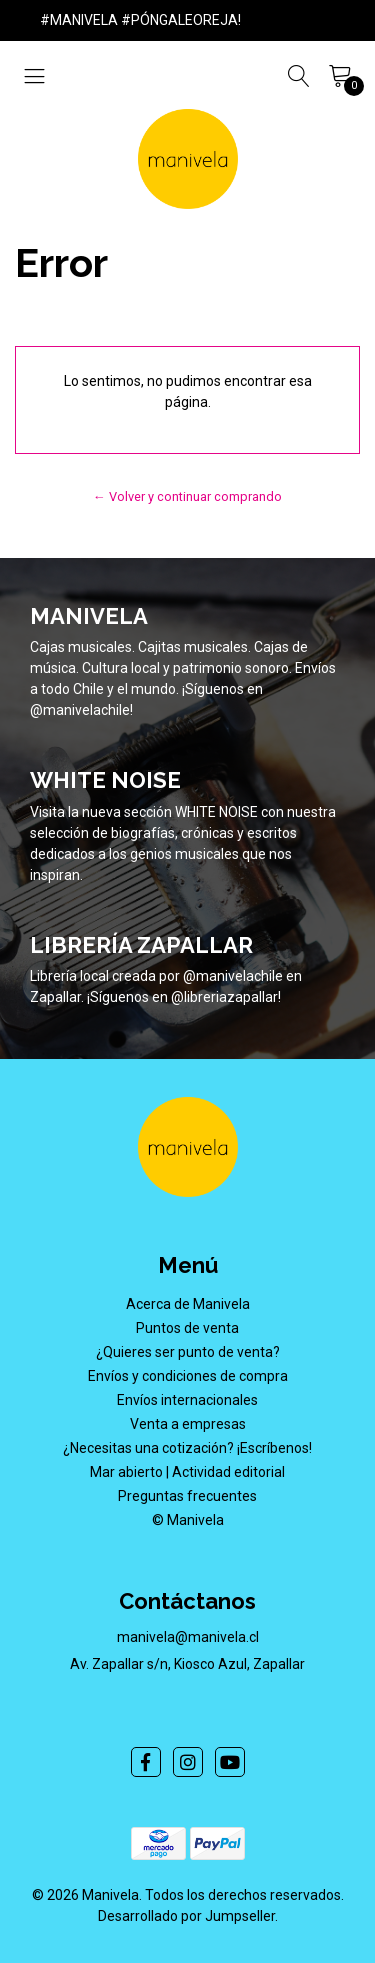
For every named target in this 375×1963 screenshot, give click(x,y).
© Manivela (188, 1520)
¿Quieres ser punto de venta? (188, 1352)
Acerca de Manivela (188, 1304)
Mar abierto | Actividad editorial (187, 1472)
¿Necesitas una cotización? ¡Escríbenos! (187, 1448)
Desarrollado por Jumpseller (186, 1916)
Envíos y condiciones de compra (188, 1376)
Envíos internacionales (187, 1400)
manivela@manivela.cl (188, 1637)
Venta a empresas (188, 1424)
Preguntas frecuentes (187, 1496)
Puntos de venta (187, 1328)
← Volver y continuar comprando (187, 496)
